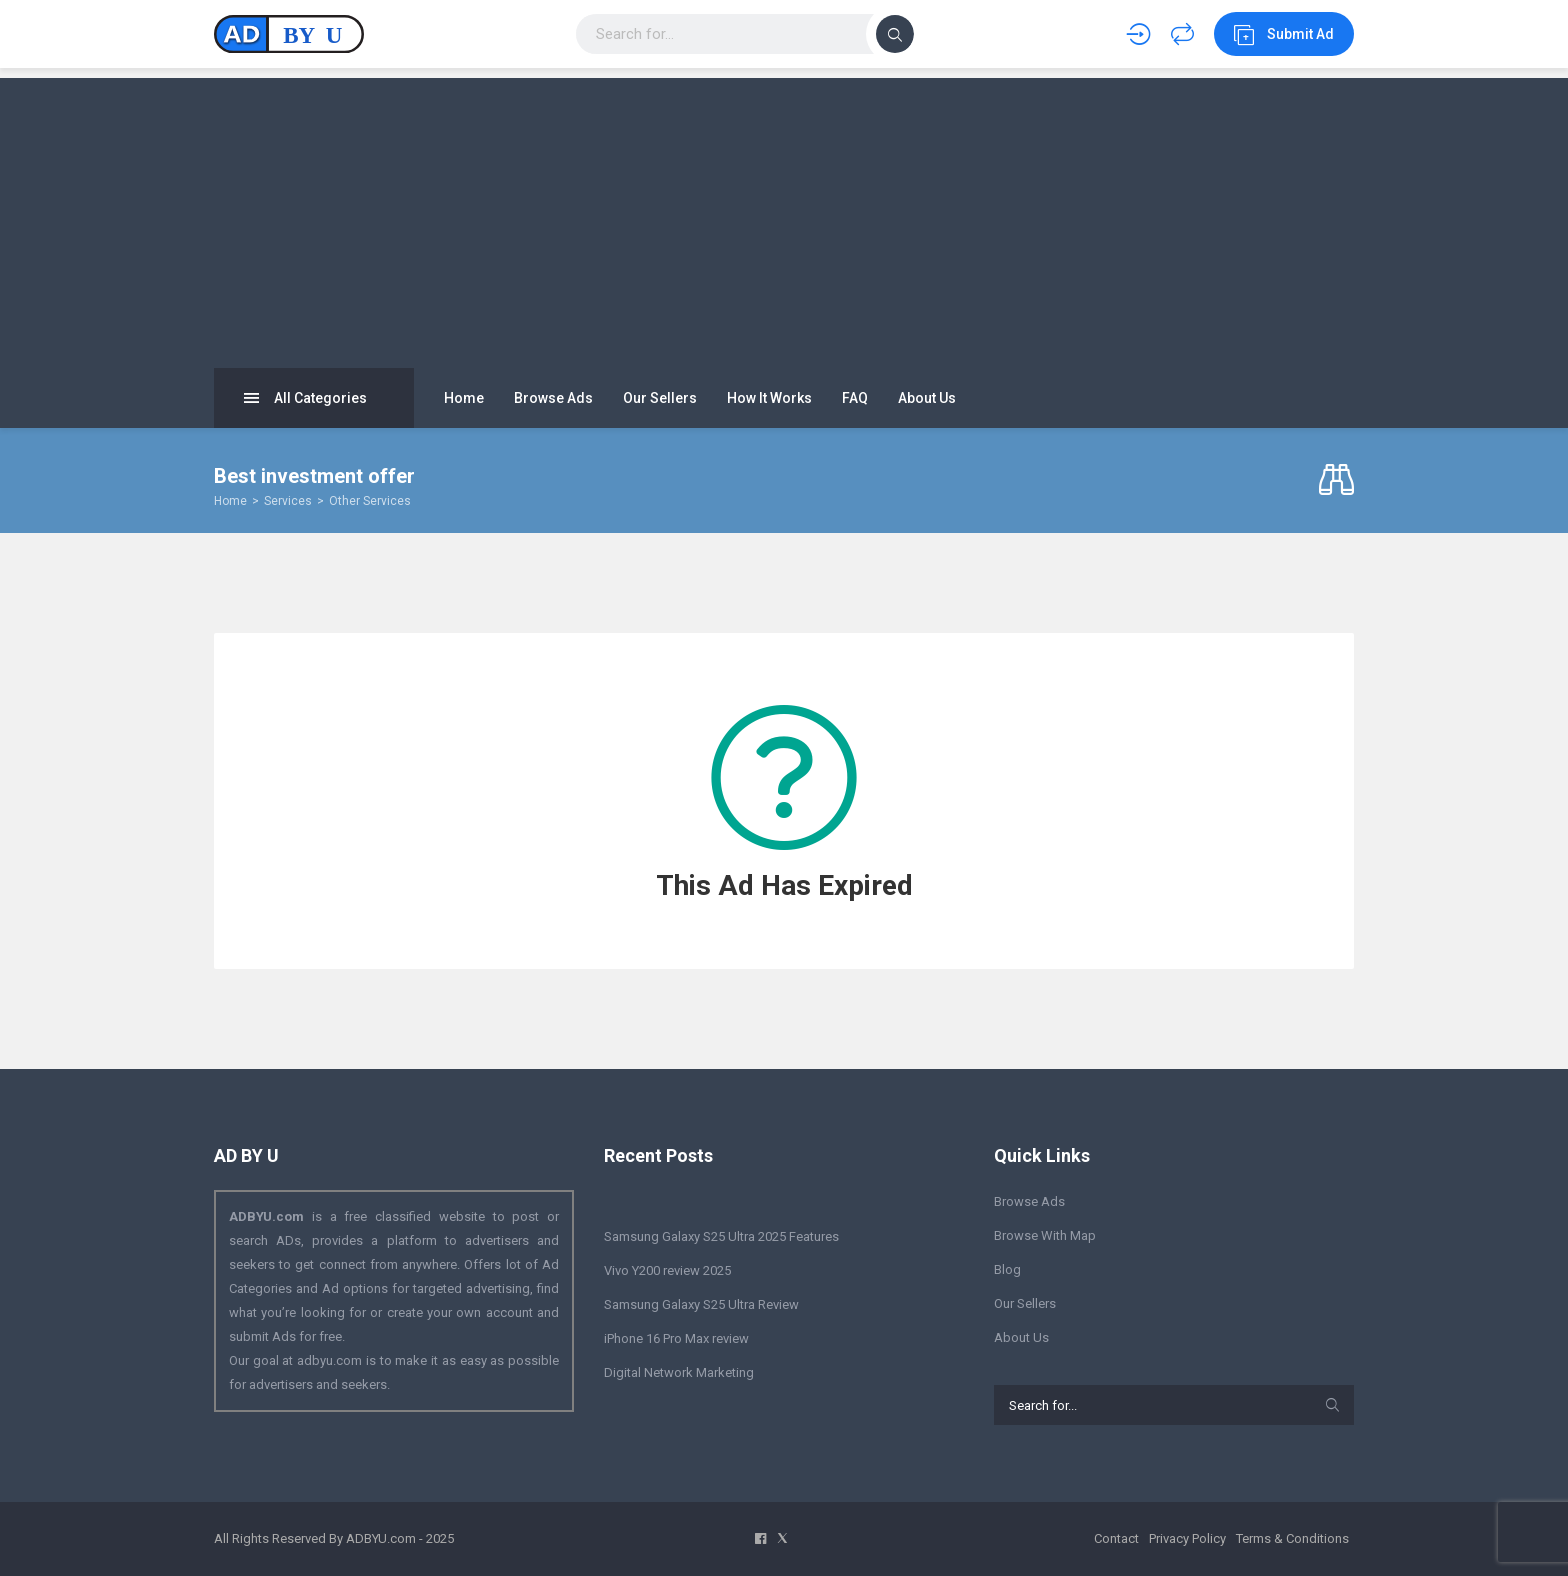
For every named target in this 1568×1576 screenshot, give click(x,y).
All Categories (305, 398)
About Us (927, 398)
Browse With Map (1045, 1235)
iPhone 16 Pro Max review (676, 1338)
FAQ (855, 398)
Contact (1116, 1538)
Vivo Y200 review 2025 (667, 1270)
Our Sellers (660, 398)
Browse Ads (553, 398)
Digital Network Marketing (679, 1372)
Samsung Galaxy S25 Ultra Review (701, 1304)
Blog (1007, 1269)
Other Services (370, 501)
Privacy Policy (1187, 1538)
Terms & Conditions (1292, 1538)
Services (288, 501)
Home (464, 398)
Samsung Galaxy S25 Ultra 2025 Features (721, 1236)
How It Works (769, 398)
